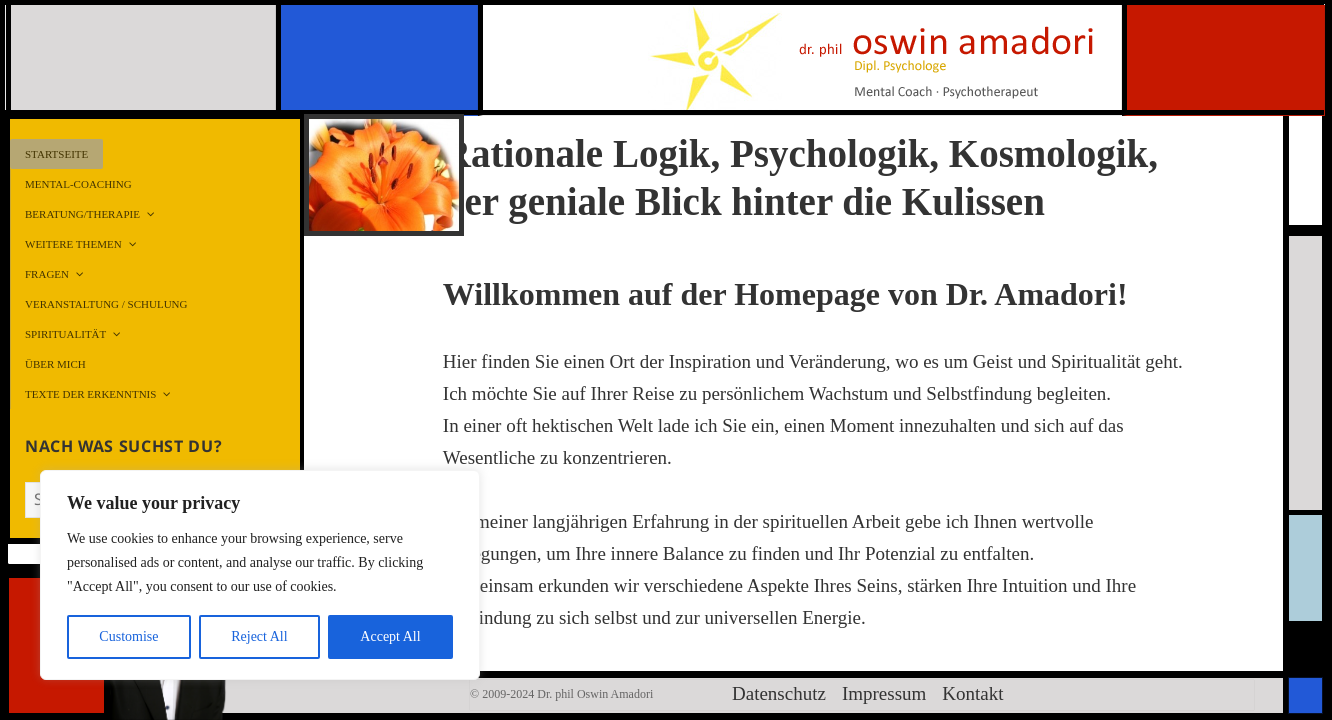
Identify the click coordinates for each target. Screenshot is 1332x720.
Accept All (390, 636)
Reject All (259, 636)
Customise (128, 636)
